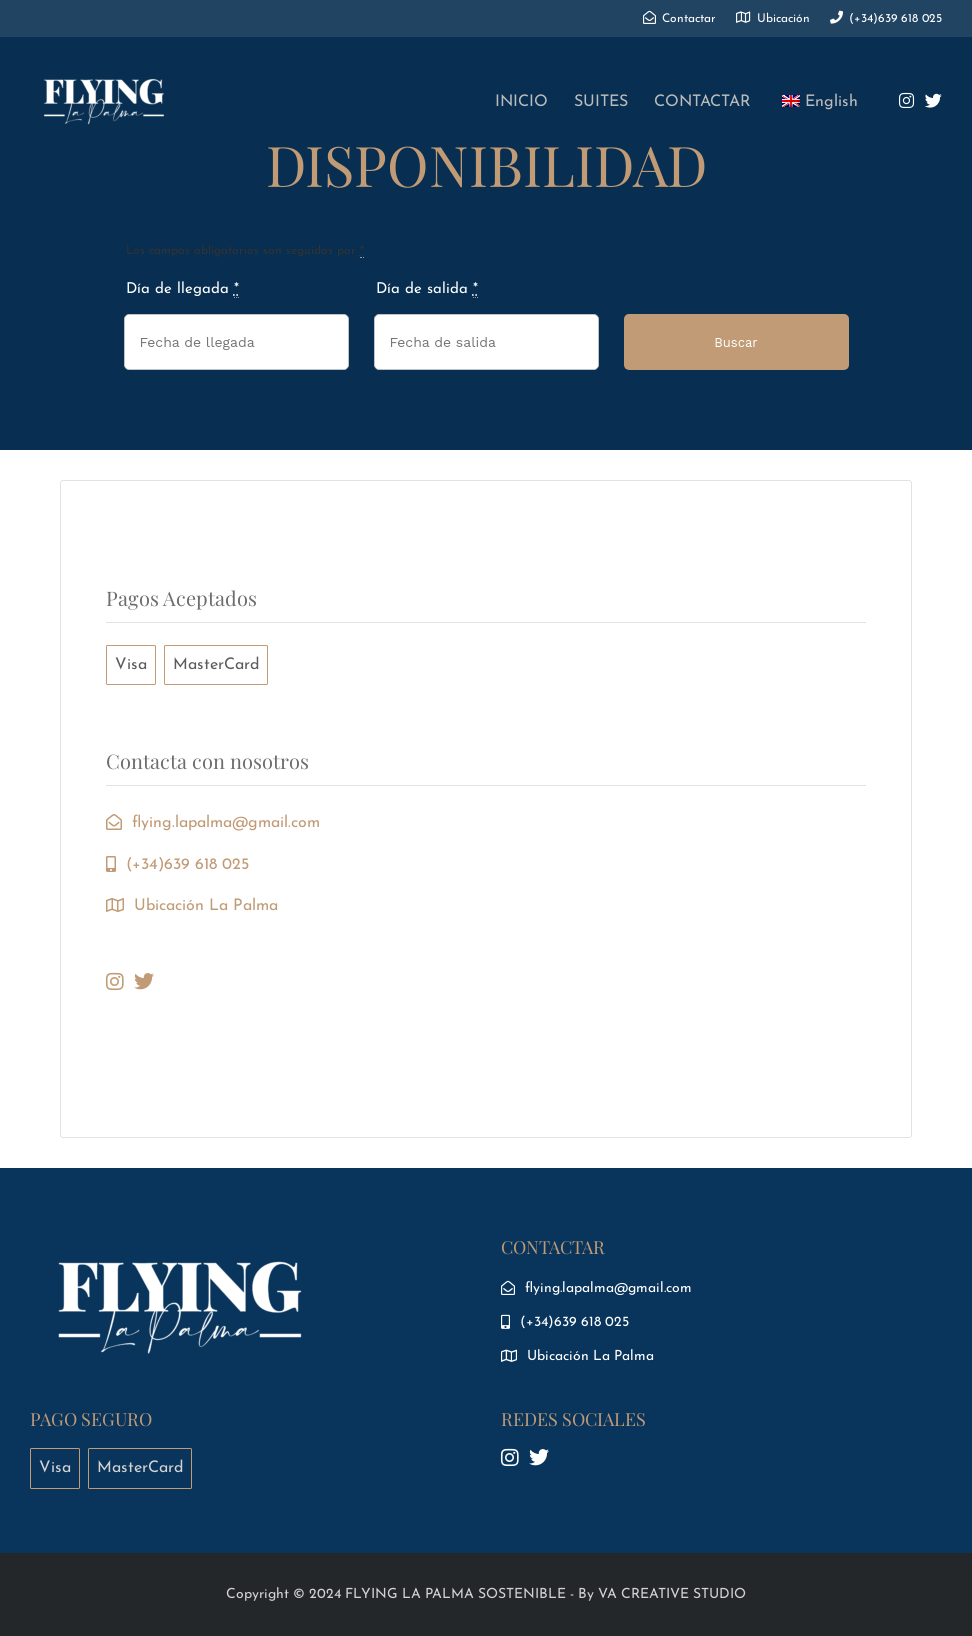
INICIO (521, 102)
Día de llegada (182, 290)
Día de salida (427, 290)
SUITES (601, 102)
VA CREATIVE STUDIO (672, 1594)
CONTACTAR (702, 102)
